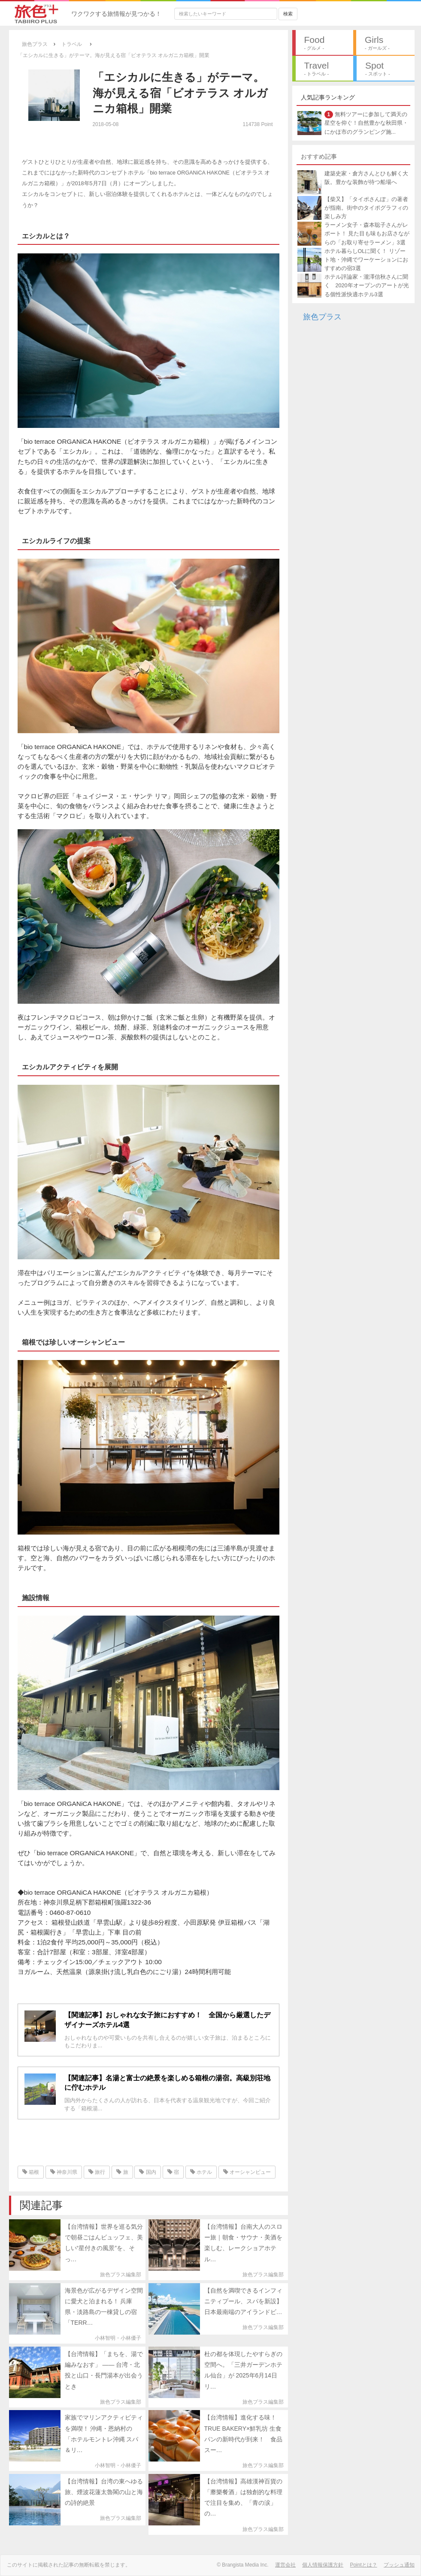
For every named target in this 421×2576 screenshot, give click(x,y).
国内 (147, 2172)
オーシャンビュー (247, 2172)
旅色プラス (322, 317)
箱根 (30, 2172)
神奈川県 (63, 2172)
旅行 (96, 2172)
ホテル (201, 2172)
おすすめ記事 (319, 156)
